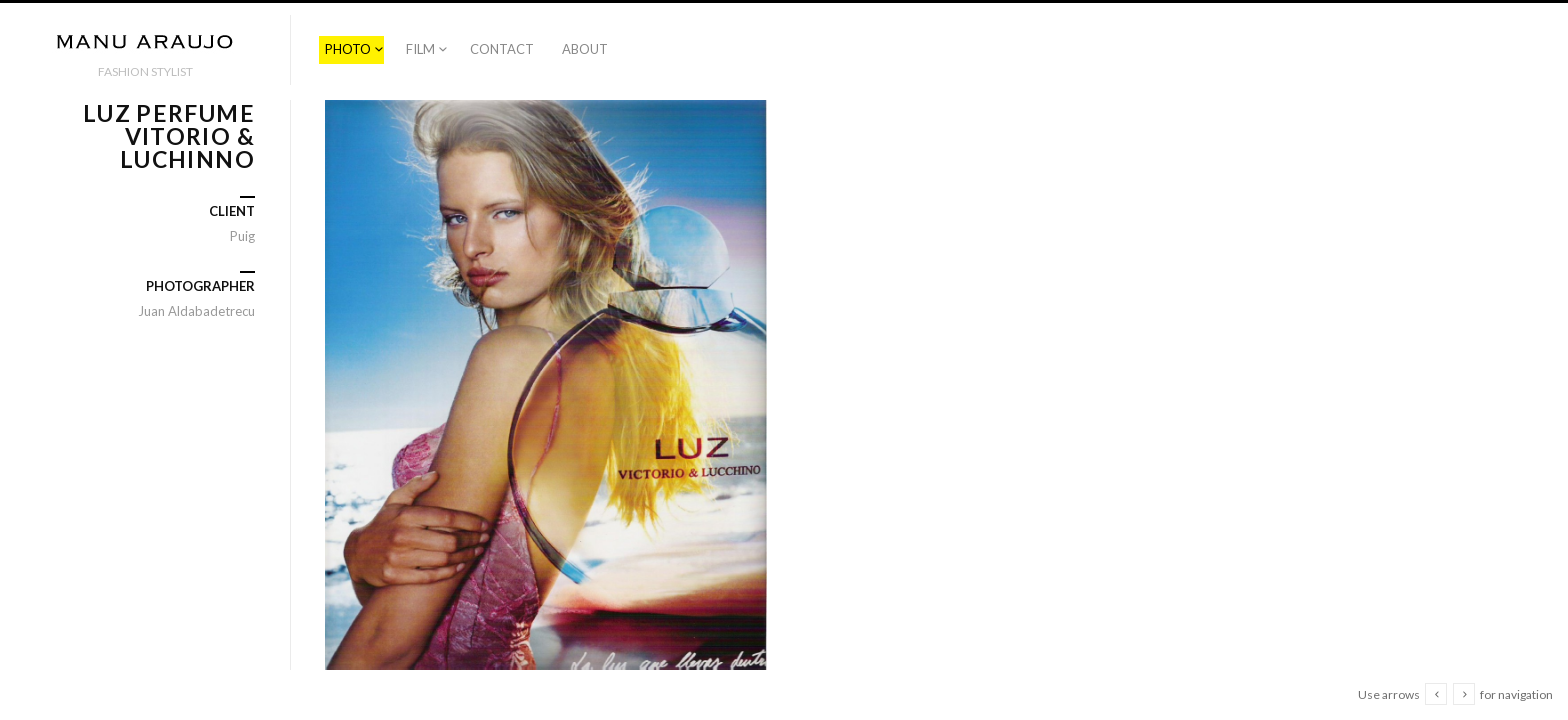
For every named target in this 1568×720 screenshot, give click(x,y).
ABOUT (585, 49)
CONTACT (502, 49)
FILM (420, 49)
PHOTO (348, 49)
